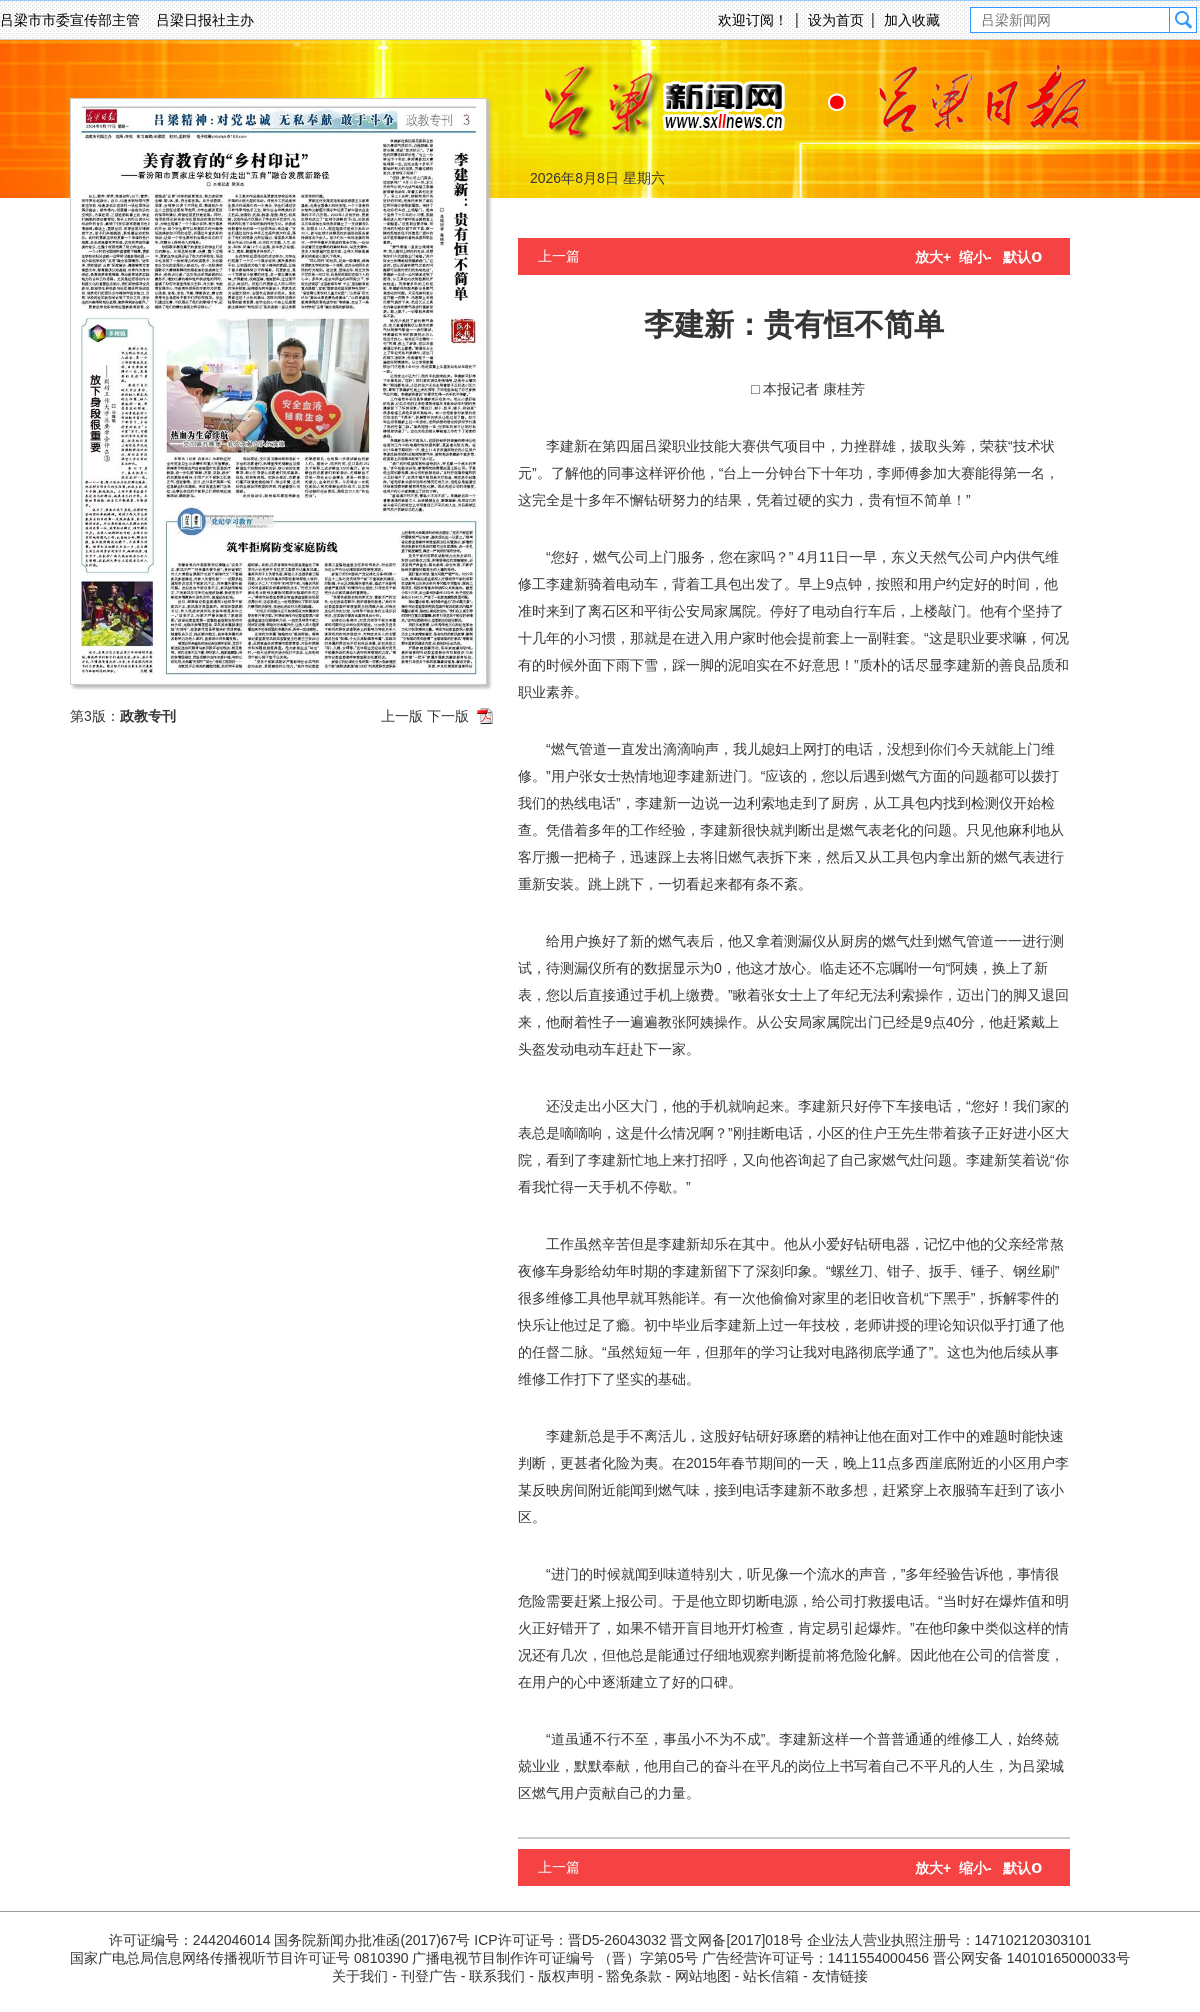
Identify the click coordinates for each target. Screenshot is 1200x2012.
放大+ (933, 257)
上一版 (402, 716)
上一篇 (559, 256)
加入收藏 (912, 20)
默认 (1022, 257)
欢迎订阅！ (753, 20)
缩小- (975, 257)
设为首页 (836, 20)
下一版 (448, 716)
